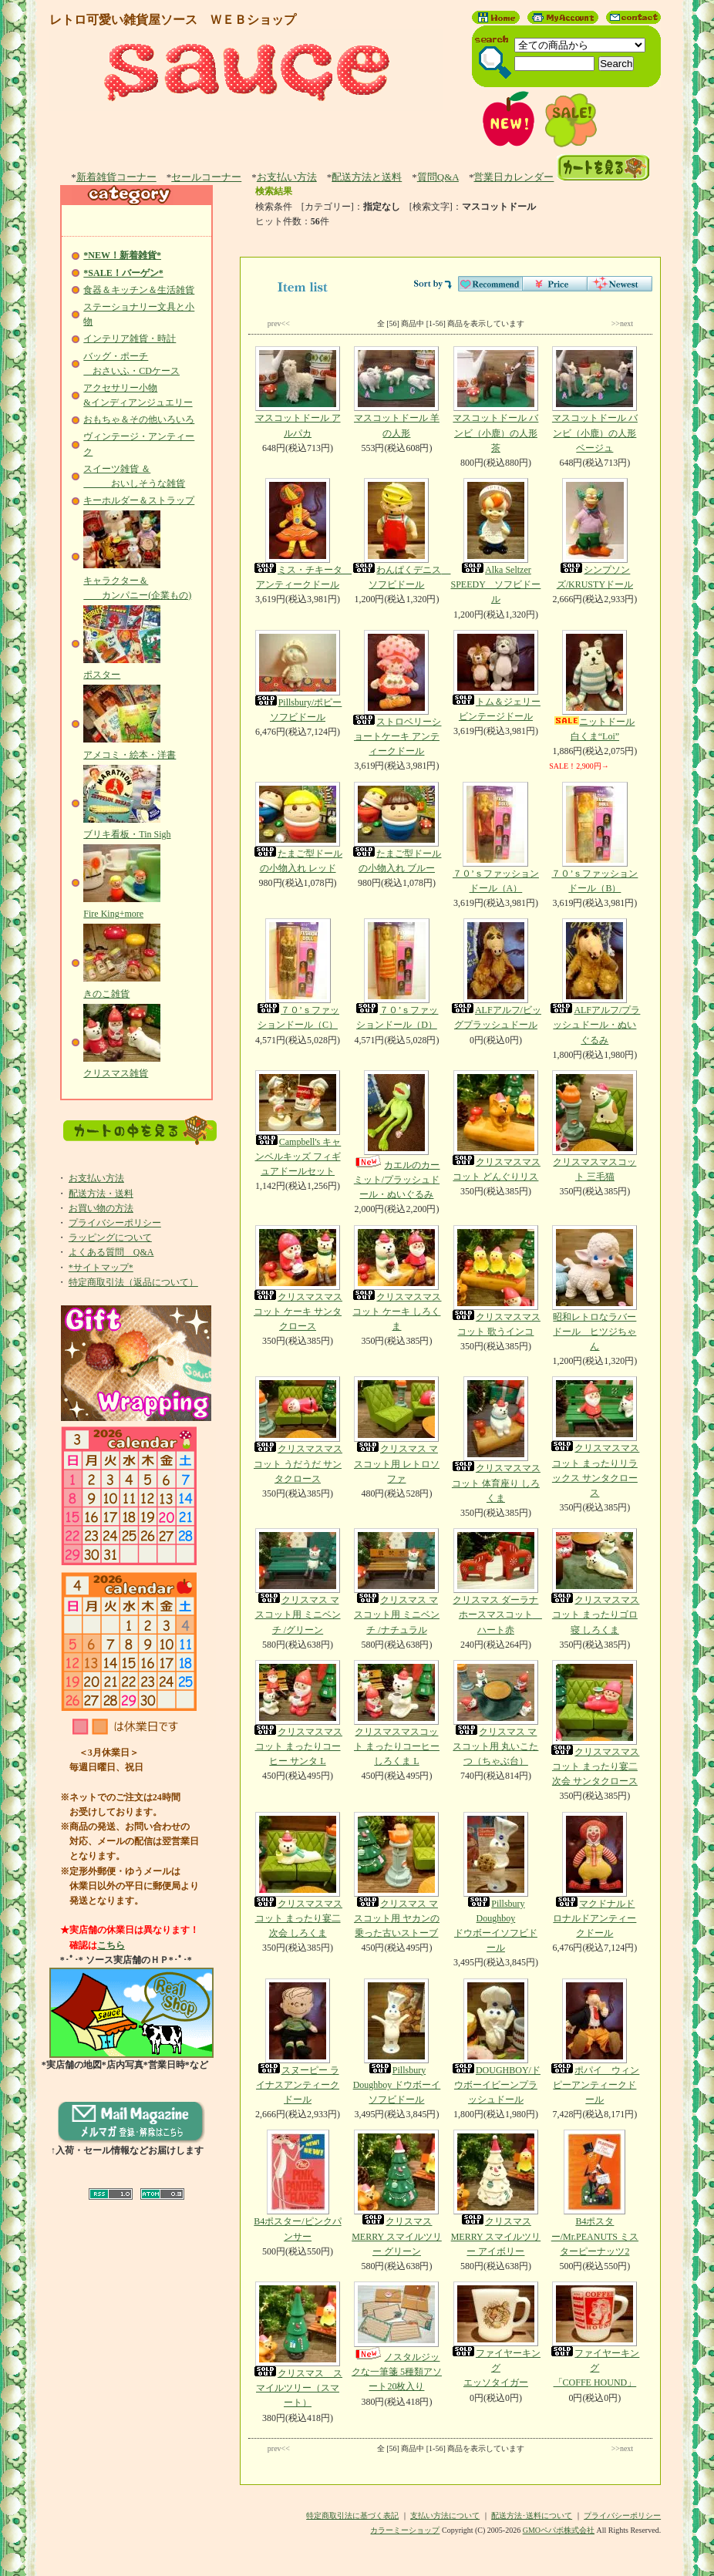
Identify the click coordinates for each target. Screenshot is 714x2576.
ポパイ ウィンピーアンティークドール (594, 2041)
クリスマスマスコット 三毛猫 (594, 1126)
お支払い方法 (287, 177)
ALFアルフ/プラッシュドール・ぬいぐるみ (594, 981)
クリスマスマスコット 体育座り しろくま (495, 1439)
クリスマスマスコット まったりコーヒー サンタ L (297, 1713)
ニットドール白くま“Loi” (594, 686)
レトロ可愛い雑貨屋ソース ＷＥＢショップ (172, 19)
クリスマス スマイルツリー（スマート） (297, 2344)
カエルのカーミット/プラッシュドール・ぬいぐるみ (396, 1135)
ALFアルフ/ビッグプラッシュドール (495, 974)
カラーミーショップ (405, 2530)
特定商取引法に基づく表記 (352, 2515)
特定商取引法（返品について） (133, 1282)
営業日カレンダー (513, 177)
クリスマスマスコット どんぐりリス (495, 1126)
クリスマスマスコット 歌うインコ (495, 1281)
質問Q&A (438, 177)
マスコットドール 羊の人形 (396, 392)
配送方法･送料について (531, 2515)
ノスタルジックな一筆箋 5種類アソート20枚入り (396, 2336)
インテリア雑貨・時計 (129, 338)
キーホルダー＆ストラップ (138, 500)
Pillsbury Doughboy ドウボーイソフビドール (396, 2041)
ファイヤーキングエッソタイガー (495, 2334)
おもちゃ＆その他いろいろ (138, 419)
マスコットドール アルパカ (297, 392)
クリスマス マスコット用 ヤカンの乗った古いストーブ (396, 1875)
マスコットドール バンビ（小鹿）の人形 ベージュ (594, 399)
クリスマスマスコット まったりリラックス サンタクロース (594, 1437)
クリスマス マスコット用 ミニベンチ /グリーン (297, 1581)
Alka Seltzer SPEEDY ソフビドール (495, 541)
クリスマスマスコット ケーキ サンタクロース (297, 1278)
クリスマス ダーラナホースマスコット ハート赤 (496, 1581)
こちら (111, 1945)
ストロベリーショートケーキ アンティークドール (396, 693)
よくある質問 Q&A (111, 1252)
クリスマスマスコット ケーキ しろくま (396, 1278)
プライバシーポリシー (115, 1222)
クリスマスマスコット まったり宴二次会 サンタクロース (594, 1723)
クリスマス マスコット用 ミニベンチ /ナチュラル (396, 1581)
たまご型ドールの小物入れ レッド (297, 828)
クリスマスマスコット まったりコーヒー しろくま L (396, 1713)
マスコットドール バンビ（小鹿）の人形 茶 (495, 399)
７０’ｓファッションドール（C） (297, 974)
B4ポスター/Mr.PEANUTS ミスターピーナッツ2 (594, 2193)
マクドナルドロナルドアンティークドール (594, 1875)
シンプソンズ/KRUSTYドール (594, 534)
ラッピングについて (110, 1237)
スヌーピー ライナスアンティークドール (297, 2041)
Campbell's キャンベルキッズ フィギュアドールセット (297, 1123)
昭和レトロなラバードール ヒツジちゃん (594, 1288)
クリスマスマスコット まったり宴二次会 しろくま (297, 1875)
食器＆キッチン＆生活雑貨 (138, 290)
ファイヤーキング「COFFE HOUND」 (594, 2334)
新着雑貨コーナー (116, 177)
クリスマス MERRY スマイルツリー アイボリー (495, 2193)
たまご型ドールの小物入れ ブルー (396, 828)
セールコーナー (206, 177)
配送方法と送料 (367, 177)
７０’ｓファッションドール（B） (594, 838)
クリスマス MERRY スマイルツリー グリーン (396, 2193)
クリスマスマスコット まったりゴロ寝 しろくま (594, 1581)
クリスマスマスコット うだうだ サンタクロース (297, 1429)
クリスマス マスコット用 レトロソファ (396, 1429)
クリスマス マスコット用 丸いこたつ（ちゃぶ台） (495, 1713)
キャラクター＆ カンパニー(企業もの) (137, 580)
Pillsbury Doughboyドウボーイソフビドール (495, 1883)
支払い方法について (445, 2515)
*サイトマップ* (101, 1267)
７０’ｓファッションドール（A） (495, 838)
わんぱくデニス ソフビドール (400, 534)
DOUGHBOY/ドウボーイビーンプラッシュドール (495, 2041)
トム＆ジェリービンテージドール (495, 676)
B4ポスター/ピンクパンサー (297, 2185)
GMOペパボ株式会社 (558, 2530)
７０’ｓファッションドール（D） (396, 974)
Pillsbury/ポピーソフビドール (297, 676)
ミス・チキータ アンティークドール (302, 534)
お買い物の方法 (101, 1208)
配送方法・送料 (101, 1193)
